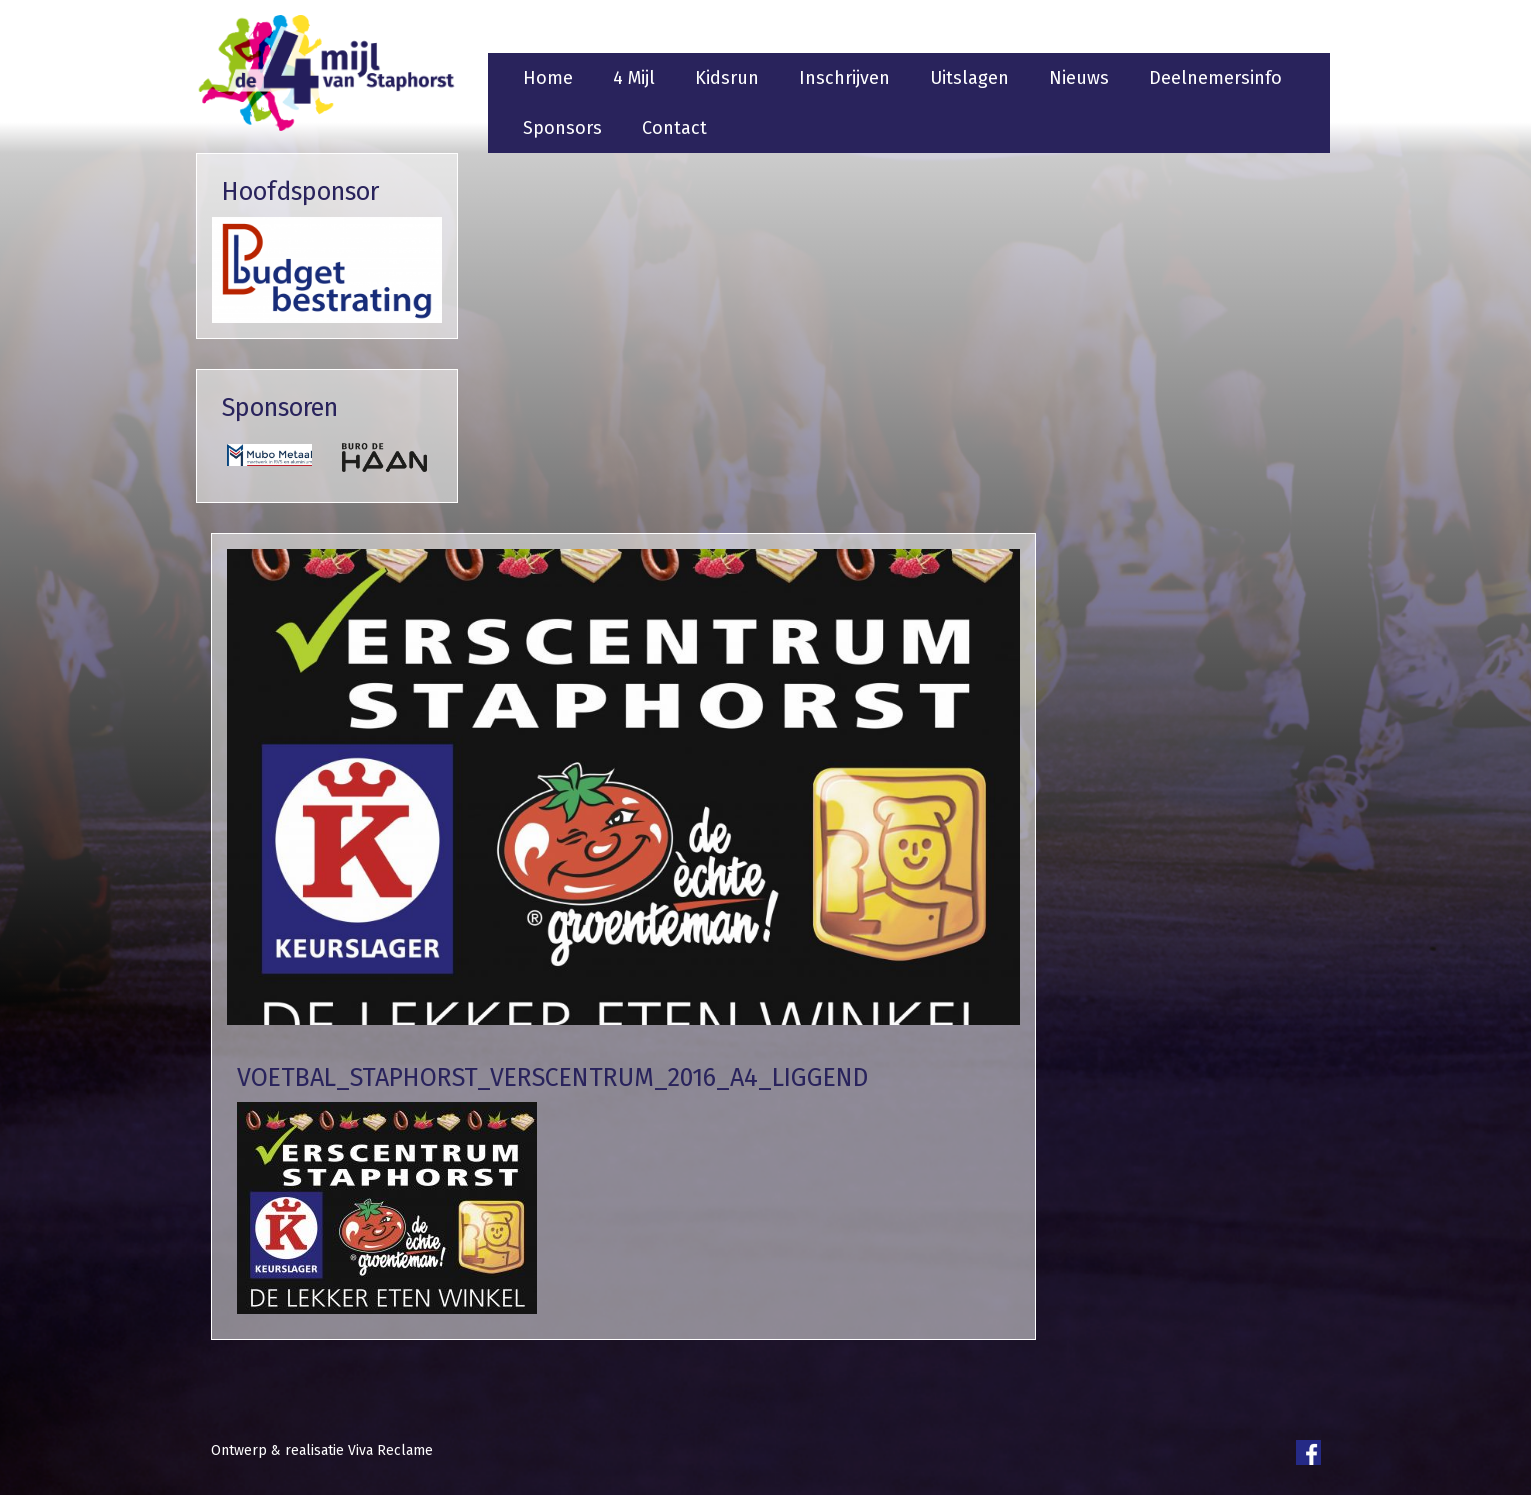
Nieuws (1079, 78)
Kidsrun (727, 78)
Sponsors (562, 128)
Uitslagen (969, 78)
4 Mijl (634, 78)
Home (548, 78)
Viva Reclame (390, 1450)
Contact (674, 128)
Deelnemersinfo (1215, 78)
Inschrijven (844, 78)
